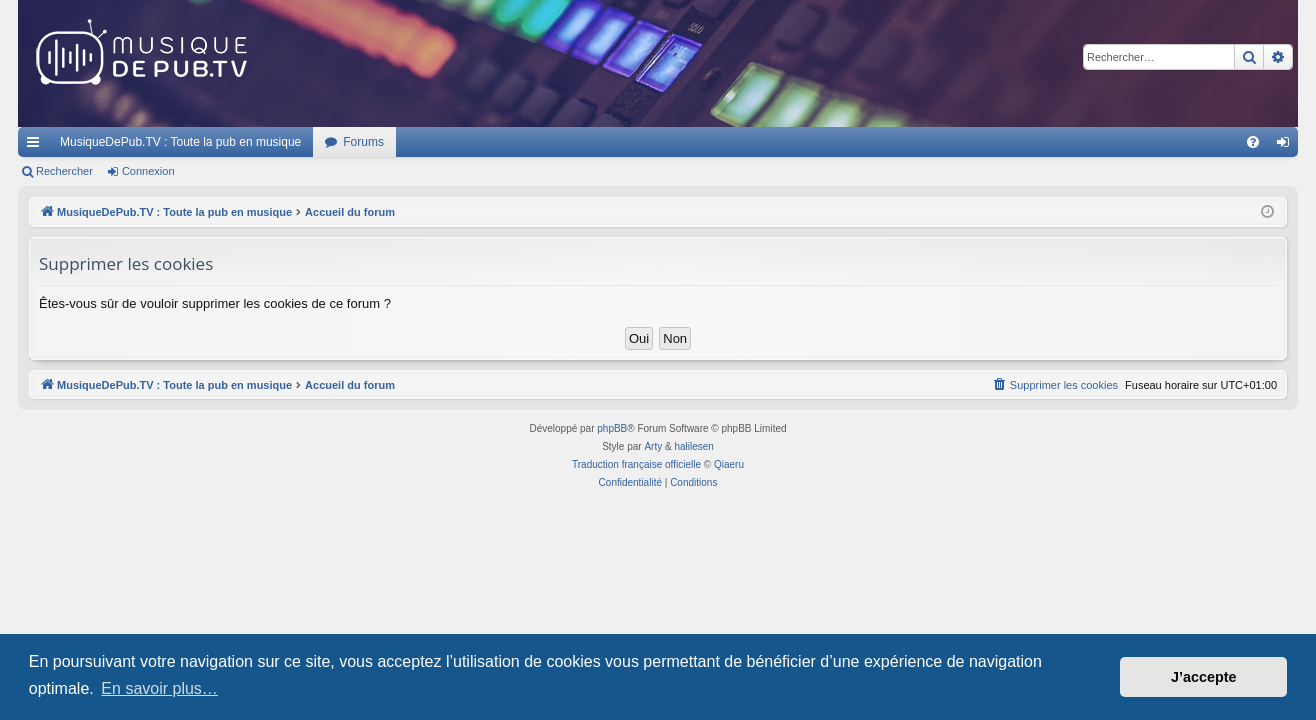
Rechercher (64, 171)
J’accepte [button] (1204, 677)
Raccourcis (37, 146)
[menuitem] (1253, 142)
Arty (653, 446)
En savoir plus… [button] (159, 688)
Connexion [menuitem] (1287, 146)
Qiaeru (729, 464)
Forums (363, 142)
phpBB (612, 428)
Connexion (148, 171)
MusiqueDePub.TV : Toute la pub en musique (180, 142)
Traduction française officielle (636, 464)
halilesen (693, 446)
